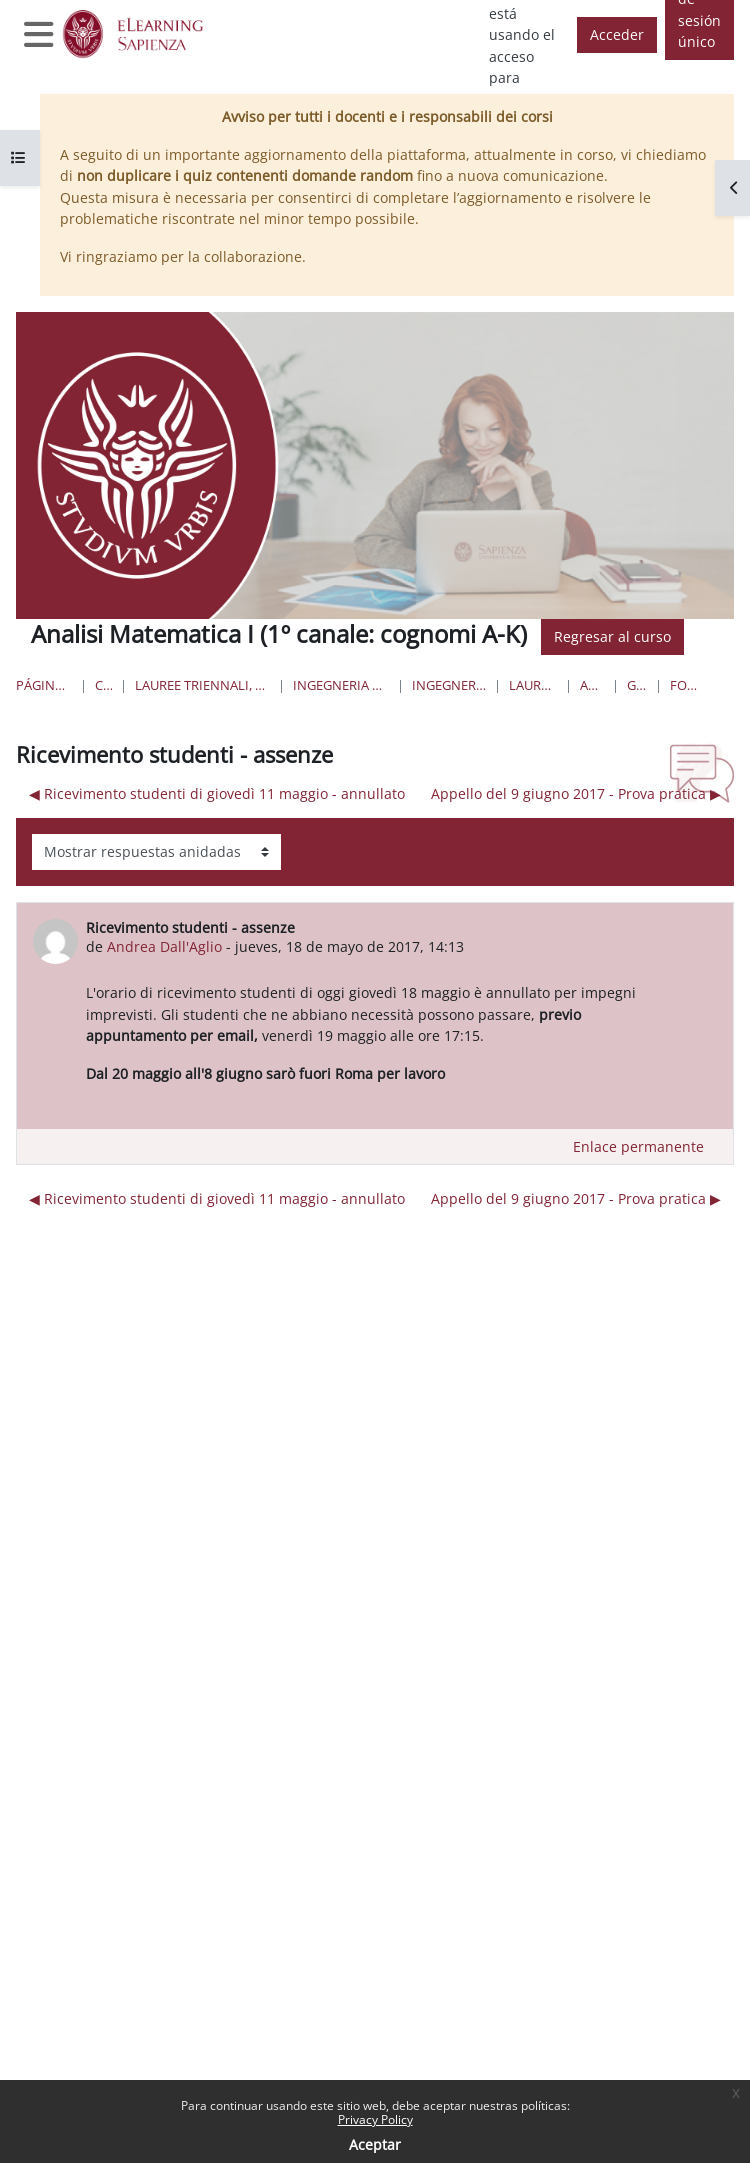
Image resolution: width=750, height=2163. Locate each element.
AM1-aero (592, 685)
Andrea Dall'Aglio (164, 946)
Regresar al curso (612, 636)
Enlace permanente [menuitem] (638, 1146)
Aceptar (375, 2144)
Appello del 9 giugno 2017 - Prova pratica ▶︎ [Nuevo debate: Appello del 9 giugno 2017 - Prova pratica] (576, 793)
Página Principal (44, 685)
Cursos (103, 685)
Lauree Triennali (533, 685)
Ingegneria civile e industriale (340, 685)
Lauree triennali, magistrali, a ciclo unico (202, 685)
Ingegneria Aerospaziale (449, 685)
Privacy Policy (375, 2119)
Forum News (687, 685)
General (637, 685)
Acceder (617, 34)
